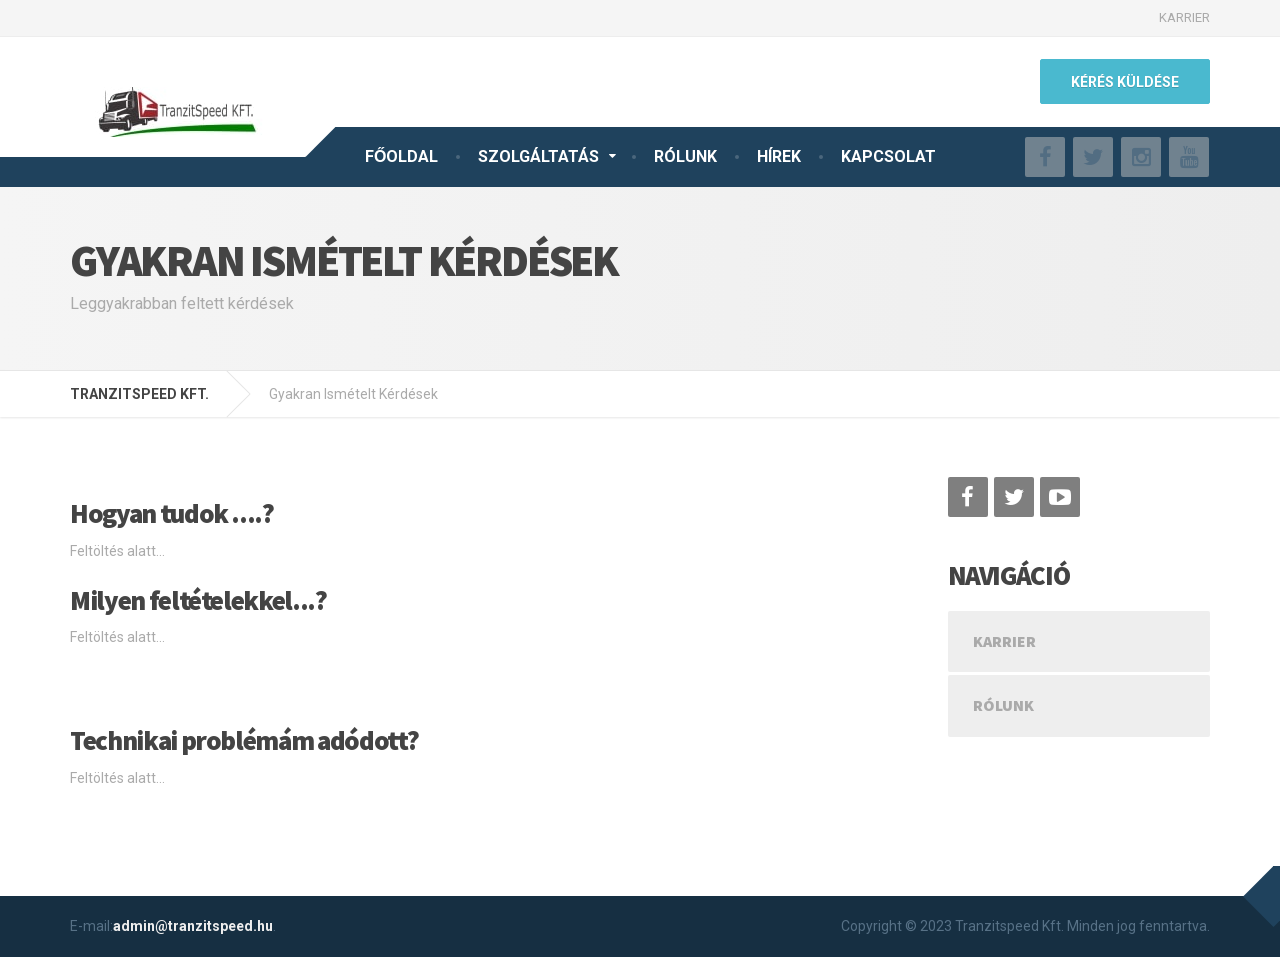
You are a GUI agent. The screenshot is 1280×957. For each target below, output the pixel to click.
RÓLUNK (685, 156)
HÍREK (779, 156)
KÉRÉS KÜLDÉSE (1125, 82)
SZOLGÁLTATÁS (538, 156)
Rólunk (1003, 705)
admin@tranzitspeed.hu (193, 926)
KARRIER (1184, 17)
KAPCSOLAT (888, 156)
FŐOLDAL (401, 156)
